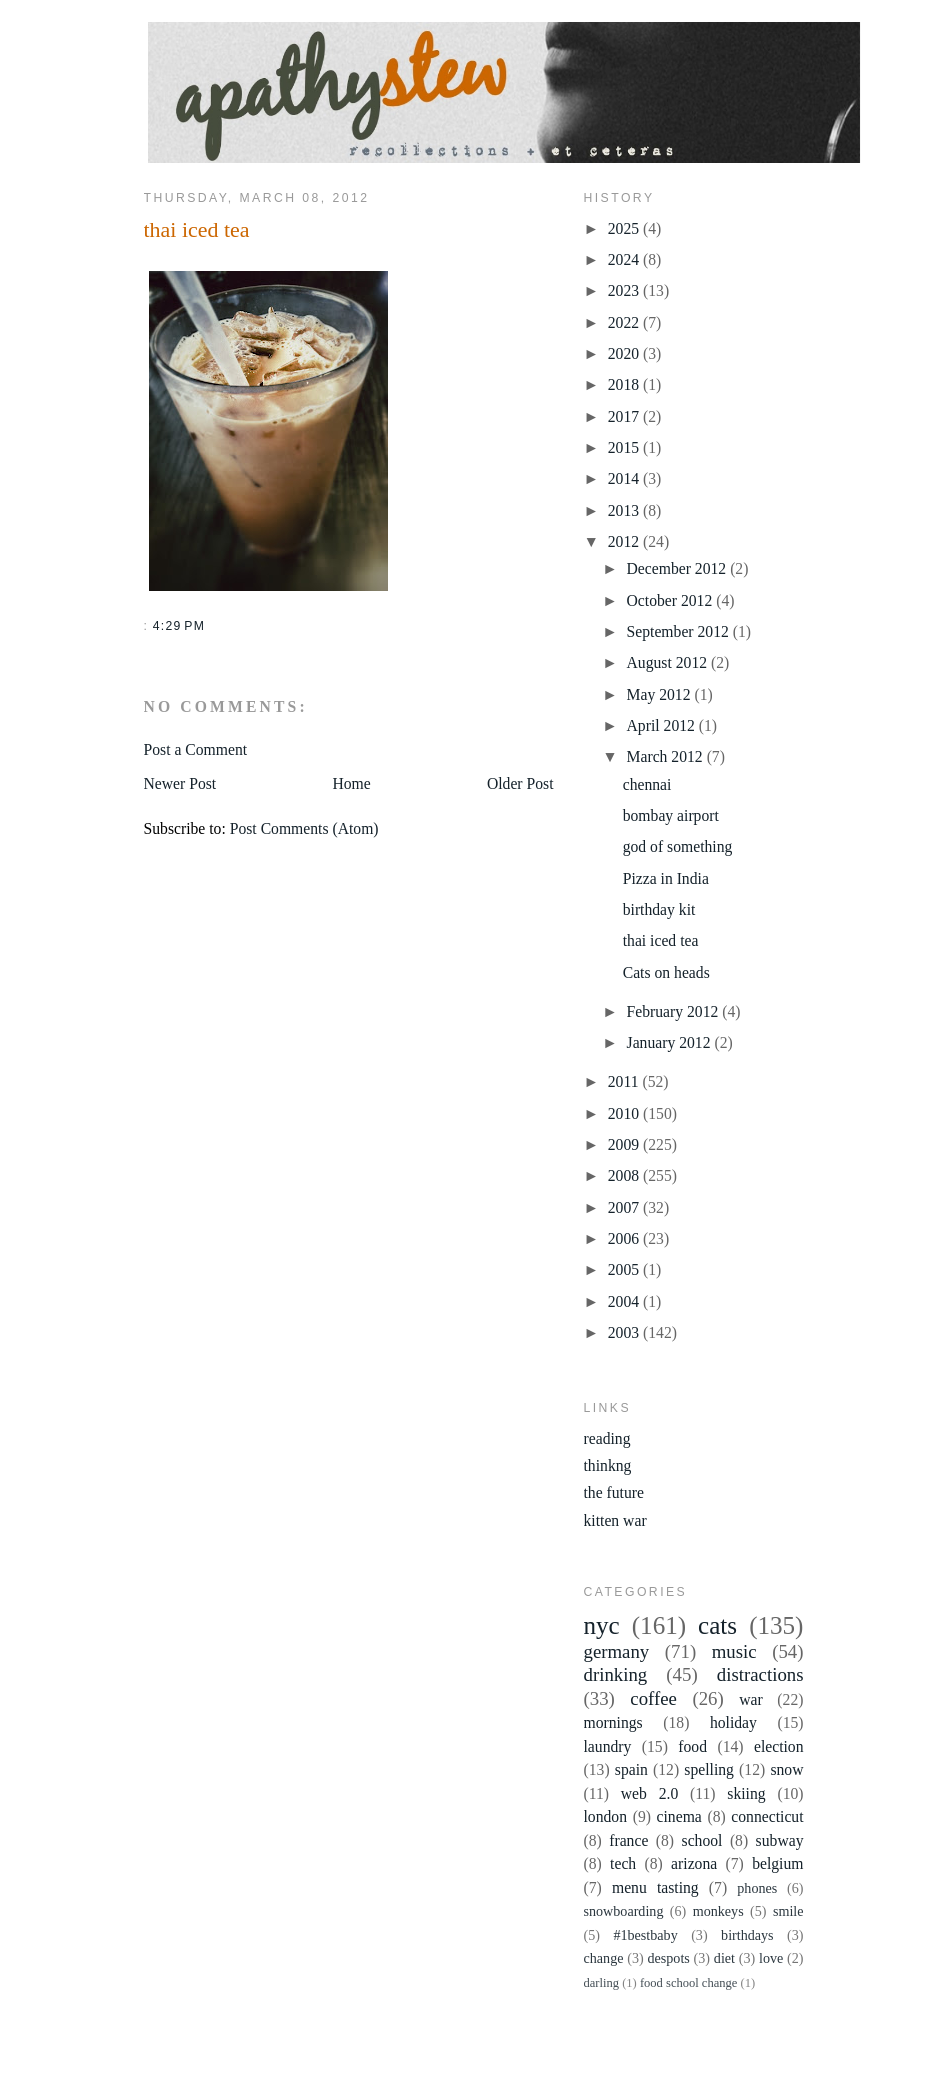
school (702, 1840)
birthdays (747, 1935)
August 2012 (669, 662)
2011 (625, 1081)
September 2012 (680, 631)
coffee (653, 1698)
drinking (616, 1674)
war (751, 1699)
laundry (608, 1746)
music (734, 1651)
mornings (613, 1722)
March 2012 (667, 756)
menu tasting (655, 1887)
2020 (625, 353)
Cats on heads (666, 972)
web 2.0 (649, 1793)
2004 (625, 1301)
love (771, 1958)
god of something (678, 846)
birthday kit (659, 909)
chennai (647, 784)
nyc (602, 1625)
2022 (625, 322)
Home (351, 783)
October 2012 (672, 600)
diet (724, 1958)
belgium (777, 1863)
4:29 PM (179, 626)
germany (617, 1651)
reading (607, 1438)
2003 (625, 1332)
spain (631, 1769)
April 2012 (663, 725)
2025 (625, 228)
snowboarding (624, 1911)
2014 (625, 478)
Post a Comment (196, 749)
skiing (746, 1793)
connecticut (767, 1816)
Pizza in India (666, 878)
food (692, 1746)
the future (614, 1492)
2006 (625, 1238)
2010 (625, 1113)
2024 (625, 259)
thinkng (608, 1465)
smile (788, 1911)
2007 (625, 1207)
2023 (625, 290)
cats (717, 1625)
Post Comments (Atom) (304, 828)
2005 (625, 1269)
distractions (760, 1674)
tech (623, 1863)
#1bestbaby (645, 1935)
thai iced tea (197, 229)
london (606, 1816)
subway (780, 1840)
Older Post (520, 783)
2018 (625, 384)
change (604, 1958)
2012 (625, 541)
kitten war (615, 1520)
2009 (625, 1144)
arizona (694, 1863)
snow (786, 1769)
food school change (688, 1983)
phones (757, 1888)
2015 (625, 447)
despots (668, 1958)
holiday (733, 1722)
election (779, 1746)
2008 (625, 1175)
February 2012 (675, 1011)
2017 (625, 416)
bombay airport (671, 815)
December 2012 (679, 568)
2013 (625, 510)
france (628, 1840)
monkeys (718, 1911)
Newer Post (180, 783)
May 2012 (661, 694)
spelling (709, 1769)
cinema (679, 1816)
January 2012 (671, 1042)
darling (602, 1983)
